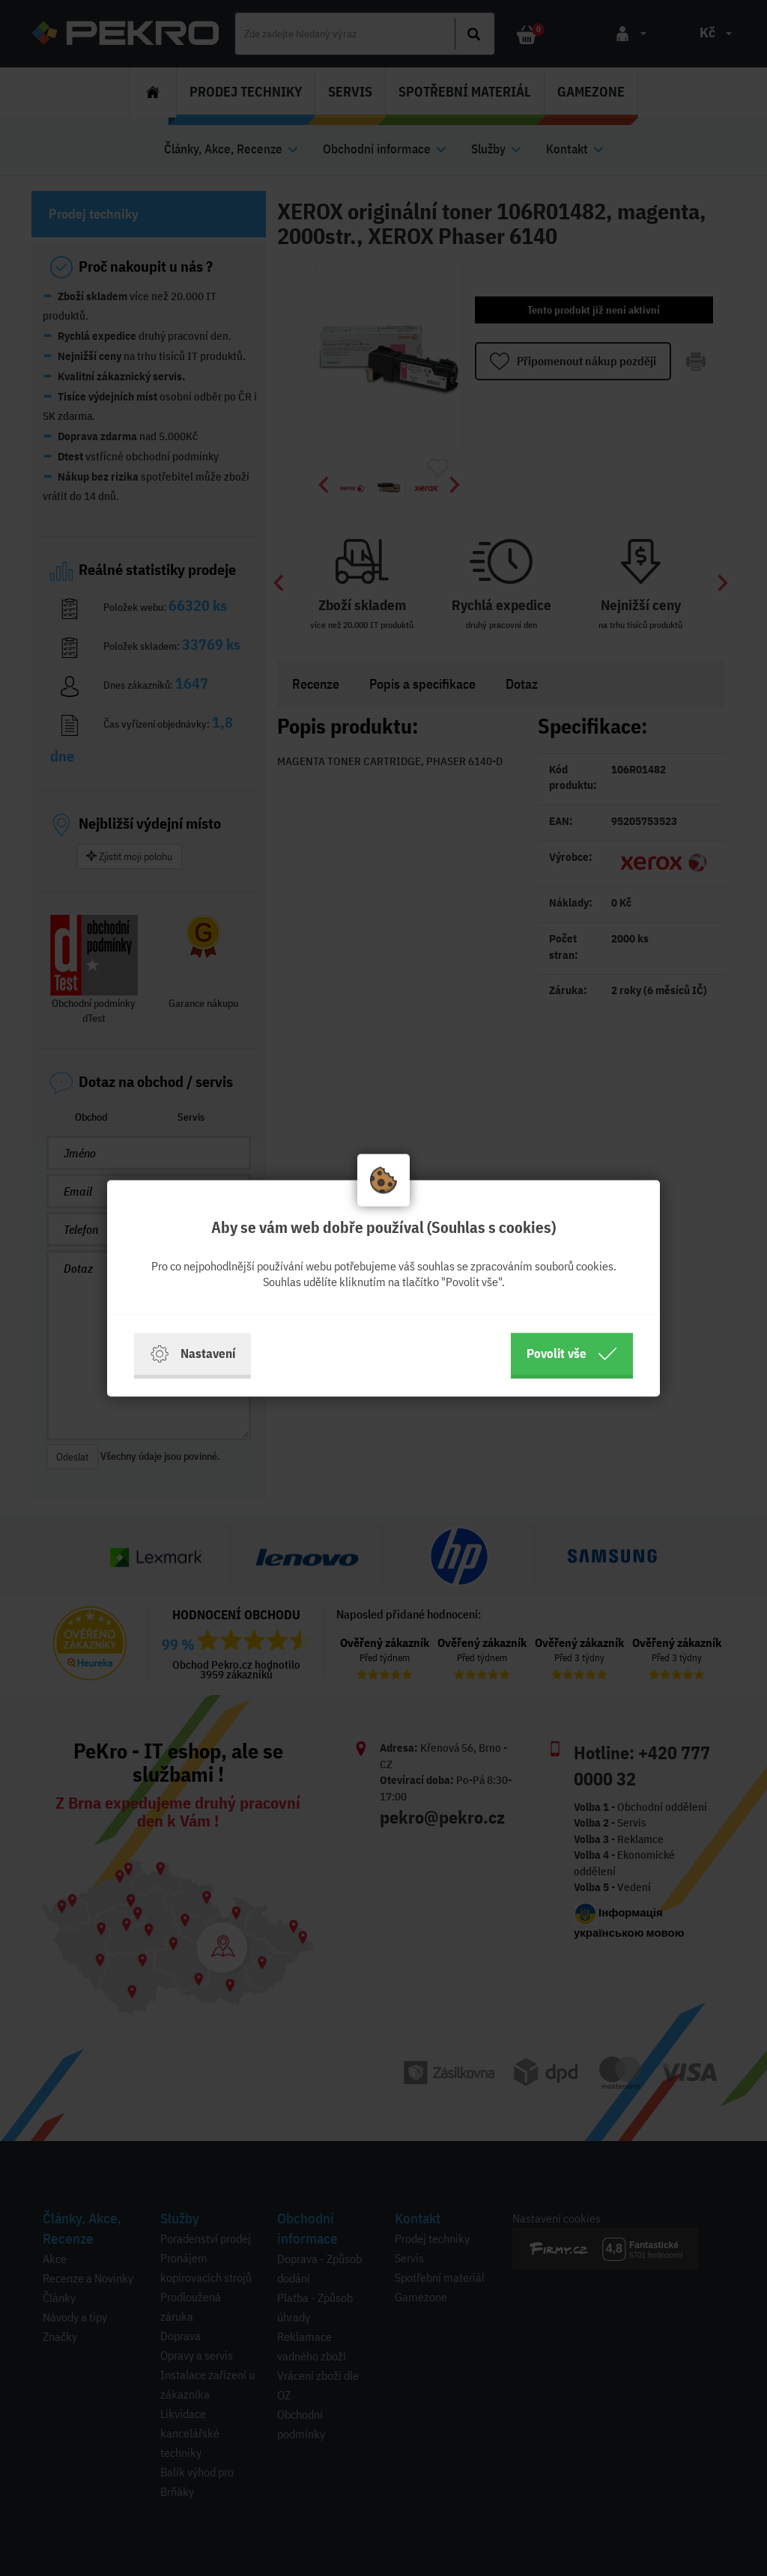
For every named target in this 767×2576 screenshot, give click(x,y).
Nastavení (192, 1353)
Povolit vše (572, 1353)
